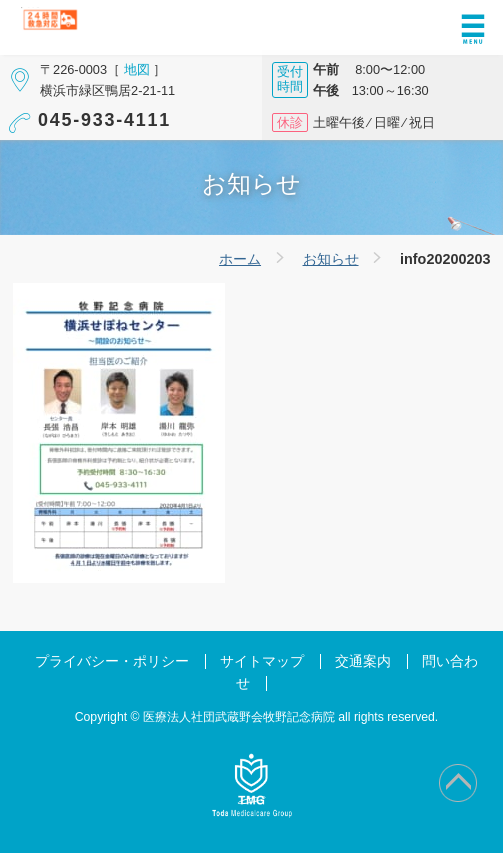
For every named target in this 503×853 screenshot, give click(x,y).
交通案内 (363, 661)
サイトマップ (262, 661)
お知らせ (331, 259)
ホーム (240, 259)
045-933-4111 (104, 120)
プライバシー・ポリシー (112, 661)
